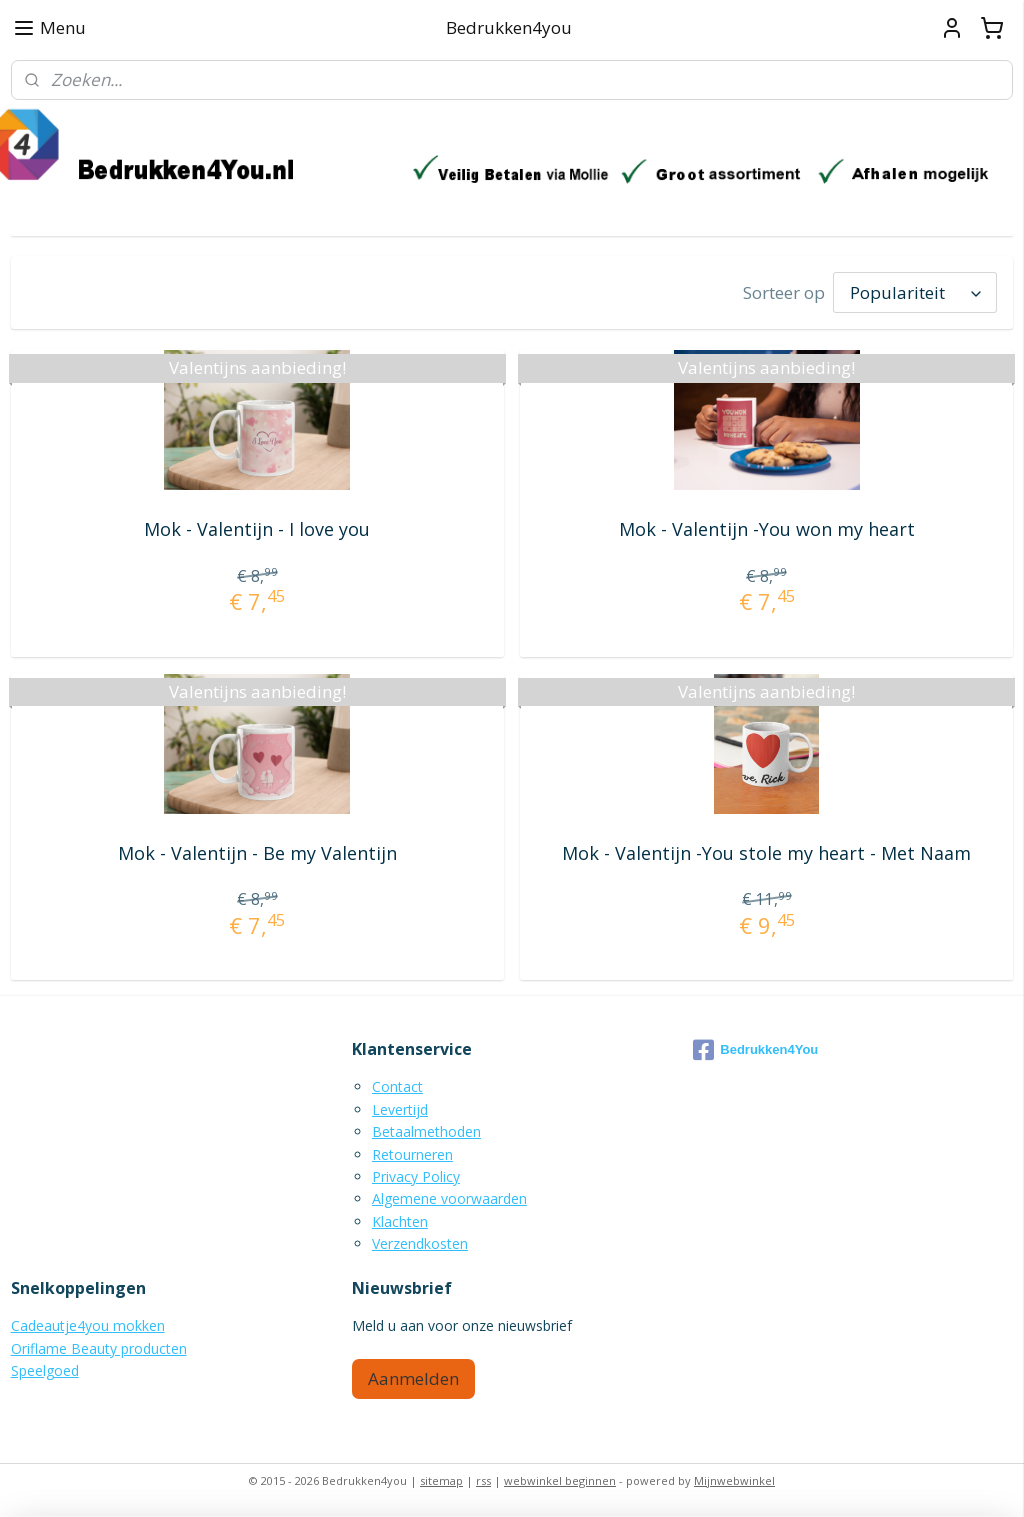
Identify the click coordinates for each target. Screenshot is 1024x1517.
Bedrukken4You (755, 1050)
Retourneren (412, 1154)
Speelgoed (45, 1370)
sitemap (441, 1480)
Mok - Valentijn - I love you (257, 529)
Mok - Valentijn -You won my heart (767, 529)
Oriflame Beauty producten (99, 1348)
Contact (397, 1086)
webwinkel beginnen (560, 1480)
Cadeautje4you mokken (88, 1325)
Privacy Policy (416, 1176)
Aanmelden (413, 1378)
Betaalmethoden (426, 1131)
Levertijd (400, 1109)
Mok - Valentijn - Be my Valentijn (257, 853)
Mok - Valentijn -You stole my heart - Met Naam (766, 853)
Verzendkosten (420, 1243)
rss (483, 1480)
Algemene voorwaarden (449, 1198)
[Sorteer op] (915, 292)
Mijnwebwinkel (734, 1480)
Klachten (400, 1221)
